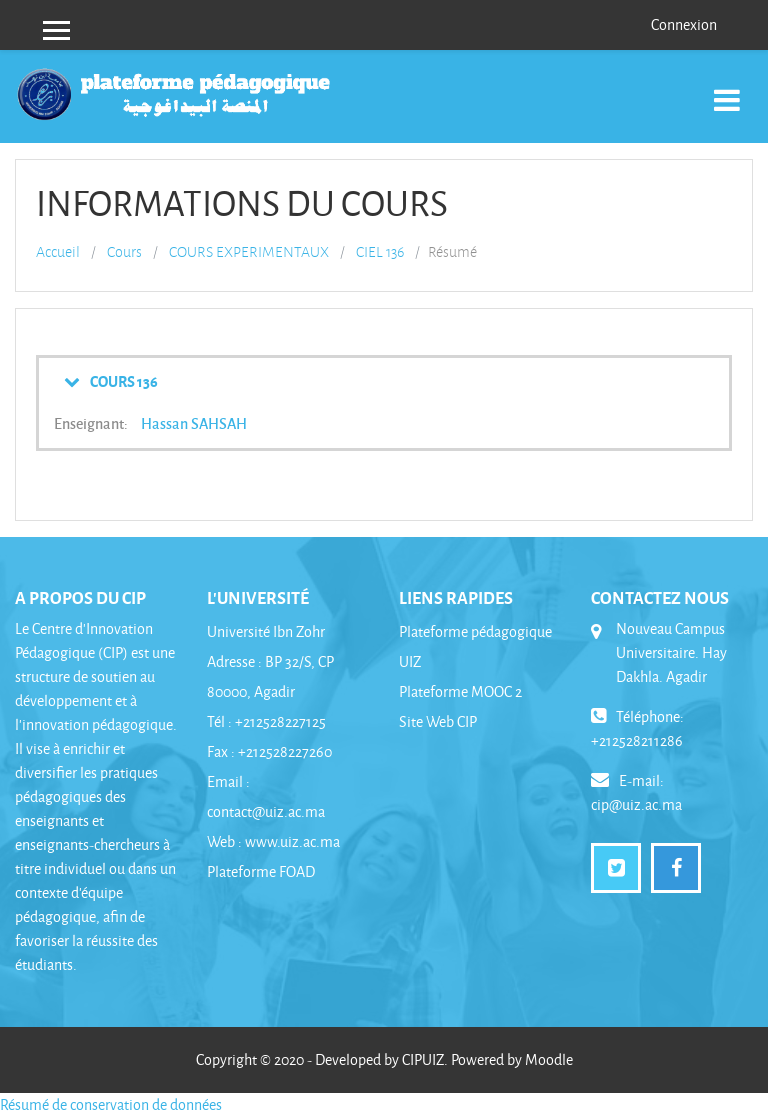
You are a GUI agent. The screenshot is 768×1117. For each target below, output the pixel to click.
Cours (124, 252)
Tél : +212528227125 (266, 721)
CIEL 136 (380, 252)
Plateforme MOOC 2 (460, 691)
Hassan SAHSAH (194, 423)
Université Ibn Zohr (266, 631)
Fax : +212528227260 (269, 751)
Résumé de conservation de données (111, 1104)
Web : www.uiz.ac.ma (273, 841)
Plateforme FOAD (261, 871)
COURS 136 (124, 381)
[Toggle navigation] (727, 89)
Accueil (58, 252)
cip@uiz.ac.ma (636, 804)
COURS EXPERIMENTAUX (249, 252)
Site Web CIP (438, 721)
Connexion (684, 24)
